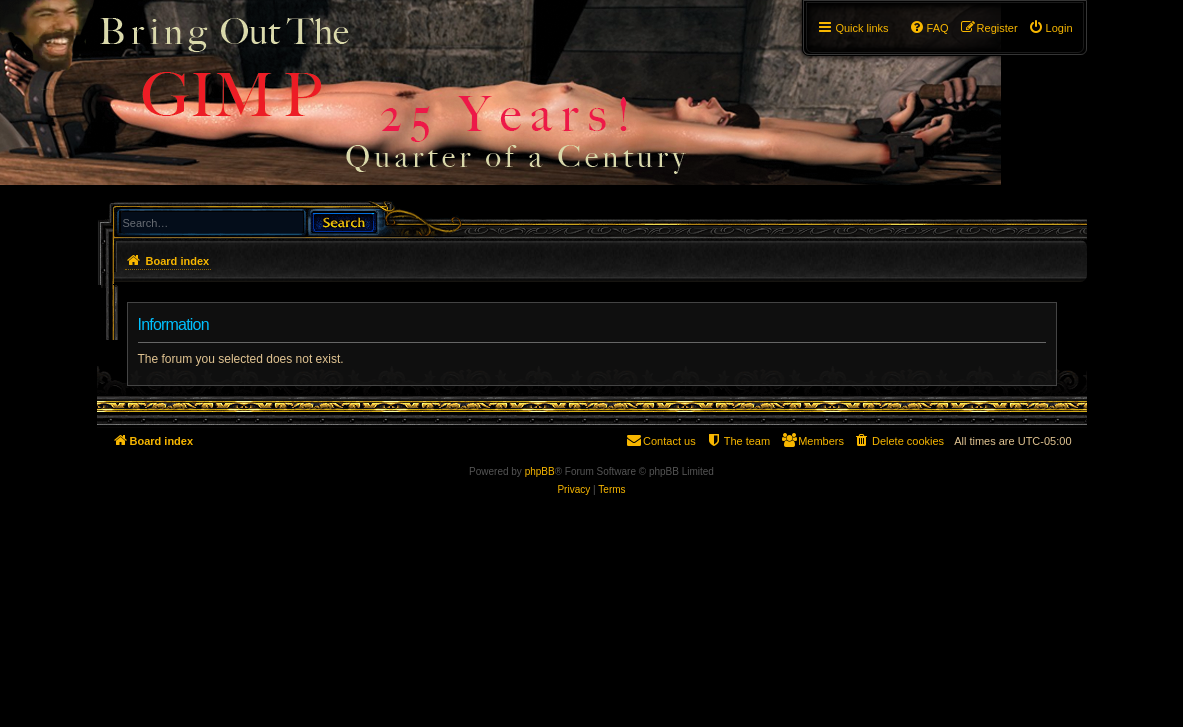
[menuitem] (1050, 28)
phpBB (540, 471)
